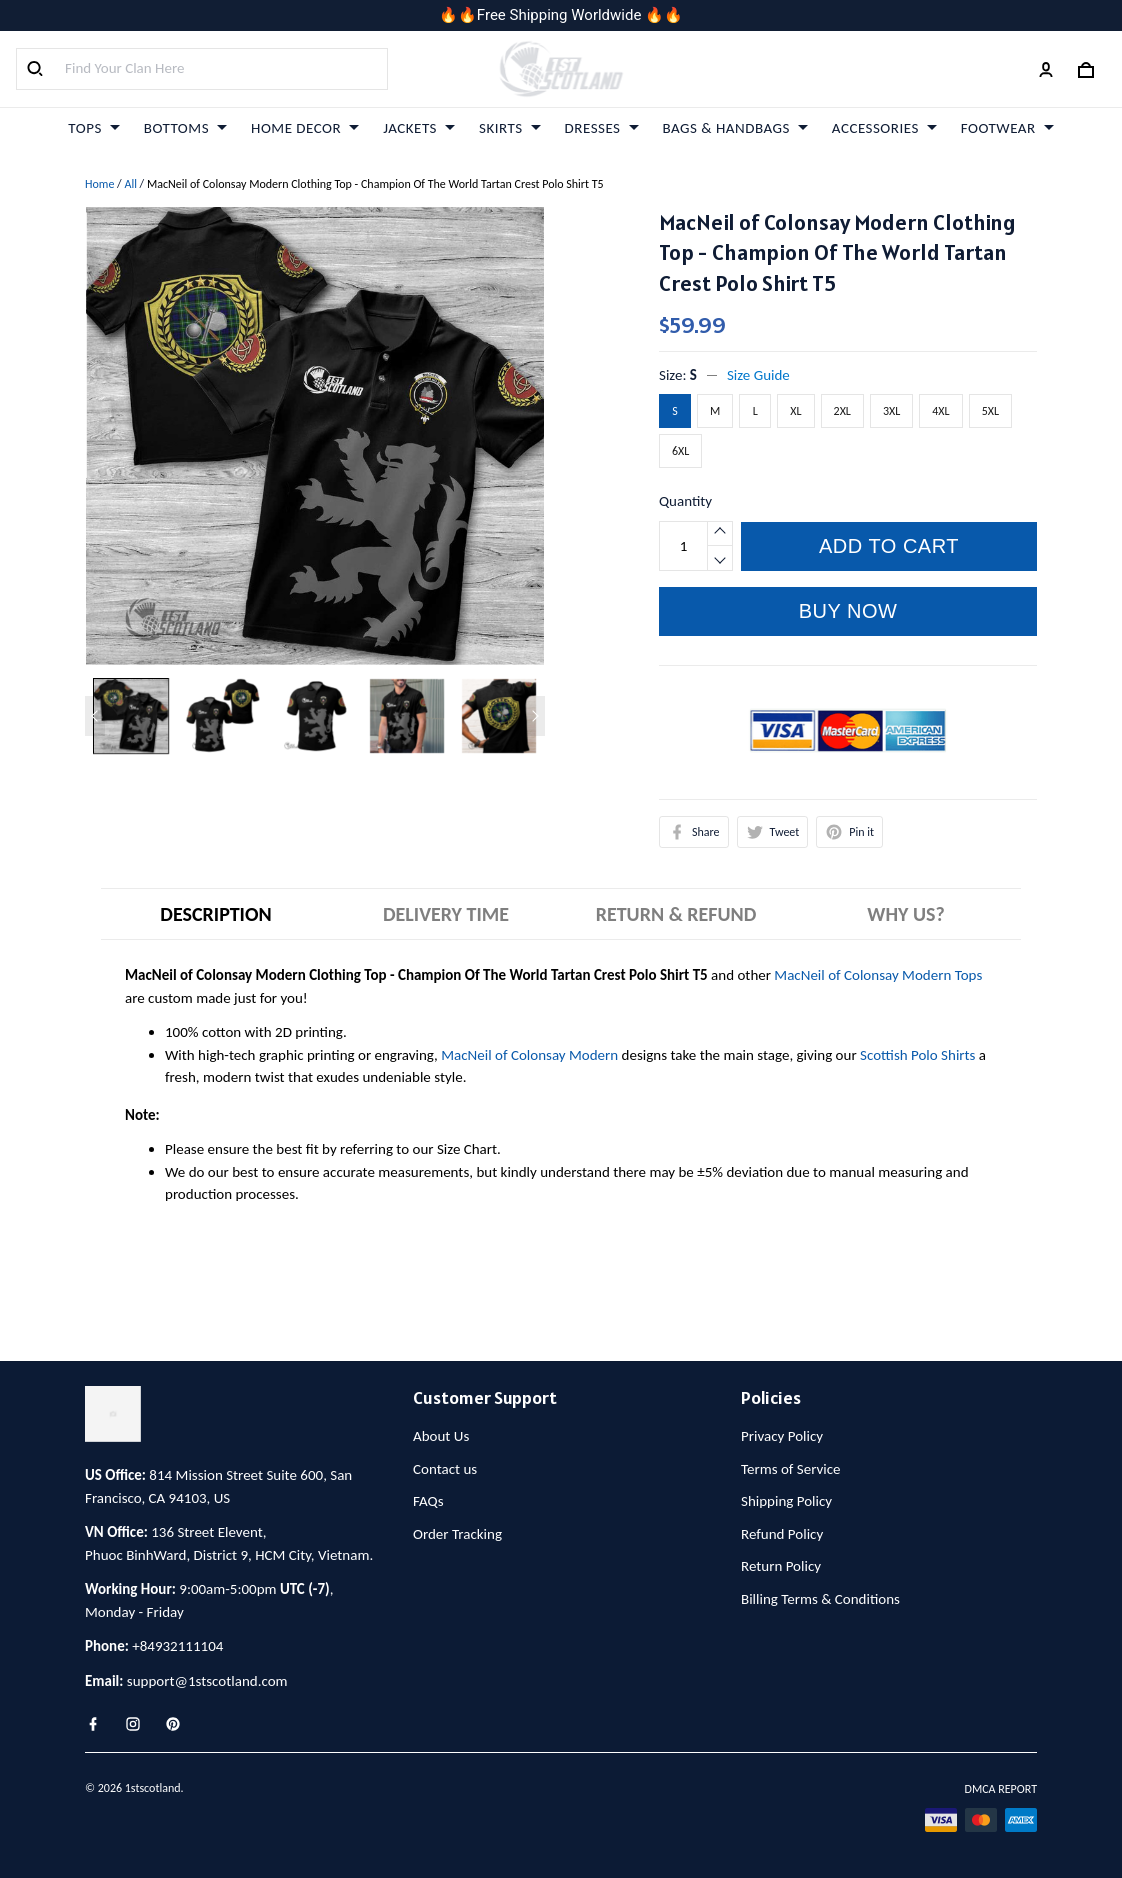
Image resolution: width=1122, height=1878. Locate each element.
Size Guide (758, 375)
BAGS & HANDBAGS (735, 128)
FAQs (428, 1501)
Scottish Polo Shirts (917, 1055)
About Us (441, 1436)
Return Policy (781, 1566)
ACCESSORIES (884, 128)
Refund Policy (782, 1534)
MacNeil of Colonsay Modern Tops (878, 975)
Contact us (445, 1469)
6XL (680, 451)
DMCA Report (1001, 1789)
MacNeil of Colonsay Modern (529, 1055)
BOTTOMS (185, 128)
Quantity (685, 501)
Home (99, 184)
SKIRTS (510, 128)
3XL (891, 411)
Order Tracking (457, 1534)
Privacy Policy (782, 1436)
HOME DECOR (305, 128)
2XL (842, 411)
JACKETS (419, 128)
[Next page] (535, 716)
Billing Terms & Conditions (820, 1599)
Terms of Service (791, 1469)
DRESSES (602, 128)
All (130, 184)
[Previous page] (95, 716)
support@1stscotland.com (207, 1681)
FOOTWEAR (1007, 128)
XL (795, 411)
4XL (940, 411)
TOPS (93, 128)
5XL (990, 411)
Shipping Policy (786, 1501)
